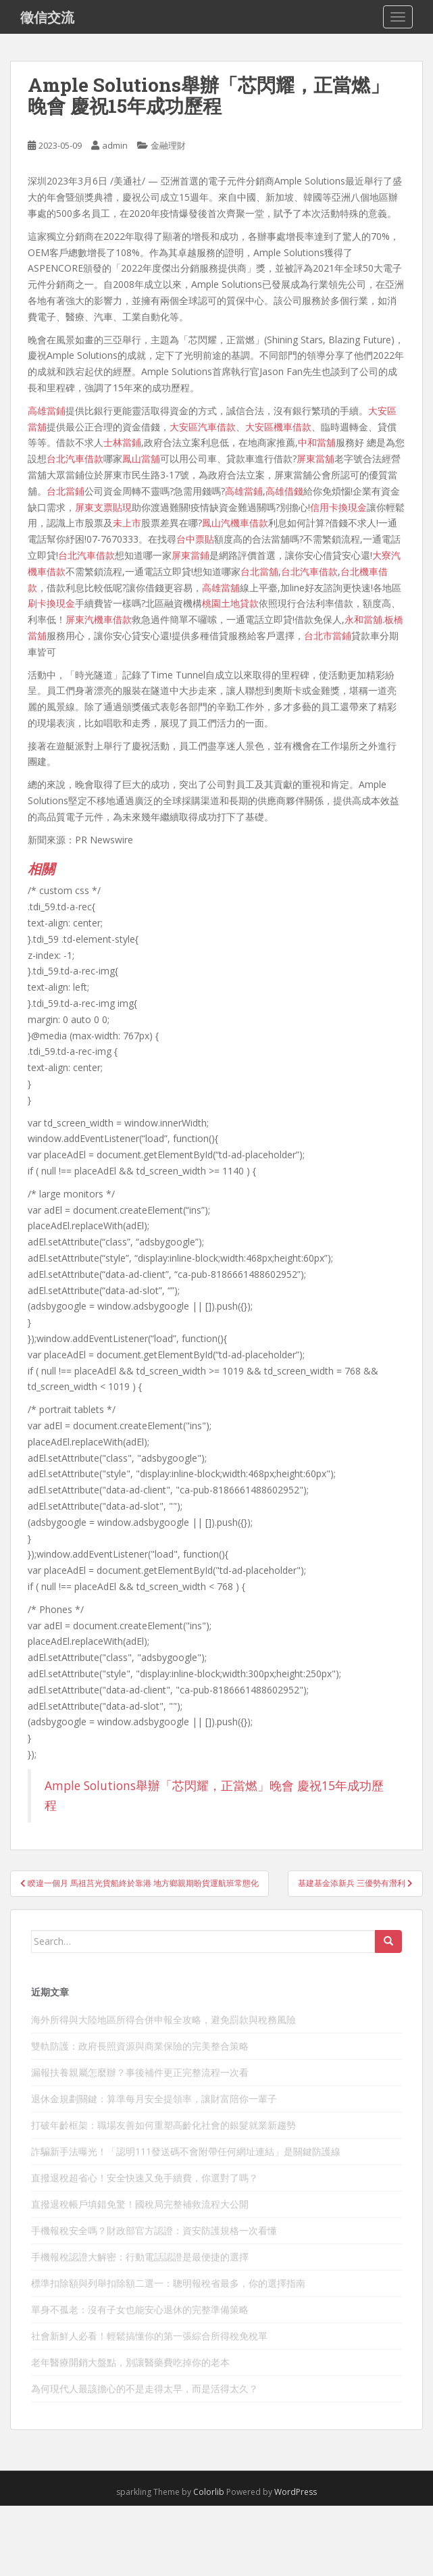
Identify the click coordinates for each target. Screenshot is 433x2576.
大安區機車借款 (278, 426)
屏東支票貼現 (103, 507)
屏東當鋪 (190, 555)
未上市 (127, 522)
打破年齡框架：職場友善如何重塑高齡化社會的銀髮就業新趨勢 (163, 2125)
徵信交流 (47, 17)
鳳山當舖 (141, 458)
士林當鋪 (122, 442)
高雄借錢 (284, 491)
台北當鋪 (65, 491)
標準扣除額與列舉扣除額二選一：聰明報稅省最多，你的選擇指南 (168, 2283)
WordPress (295, 2492)
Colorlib (208, 2492)
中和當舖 (317, 442)
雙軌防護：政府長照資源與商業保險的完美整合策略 (140, 2045)
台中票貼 (195, 538)
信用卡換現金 (338, 507)
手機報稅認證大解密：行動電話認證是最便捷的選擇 (140, 2256)
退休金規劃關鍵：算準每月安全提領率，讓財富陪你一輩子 (154, 2098)
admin (115, 145)
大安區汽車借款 (203, 426)
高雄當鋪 (47, 410)
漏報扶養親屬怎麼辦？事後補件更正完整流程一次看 (140, 2072)
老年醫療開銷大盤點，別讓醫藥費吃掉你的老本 (130, 2362)
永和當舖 (363, 619)
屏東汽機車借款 (99, 619)
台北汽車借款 (75, 458)
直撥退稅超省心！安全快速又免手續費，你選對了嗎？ (144, 2177)
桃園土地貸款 (230, 603)
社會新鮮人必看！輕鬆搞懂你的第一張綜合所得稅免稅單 (149, 2335)
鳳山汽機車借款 (235, 522)
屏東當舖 (315, 458)
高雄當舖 (221, 587)
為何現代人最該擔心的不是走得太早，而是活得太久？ (144, 2388)
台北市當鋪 (327, 635)
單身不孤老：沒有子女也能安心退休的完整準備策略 (140, 2309)
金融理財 (168, 145)
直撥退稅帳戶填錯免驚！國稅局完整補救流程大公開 (140, 2204)
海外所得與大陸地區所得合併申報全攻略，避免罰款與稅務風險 (163, 2019)
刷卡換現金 (51, 603)
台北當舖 (259, 571)
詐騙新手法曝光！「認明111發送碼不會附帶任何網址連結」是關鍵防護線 (185, 2151)
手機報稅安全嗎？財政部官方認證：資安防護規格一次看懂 (154, 2230)
